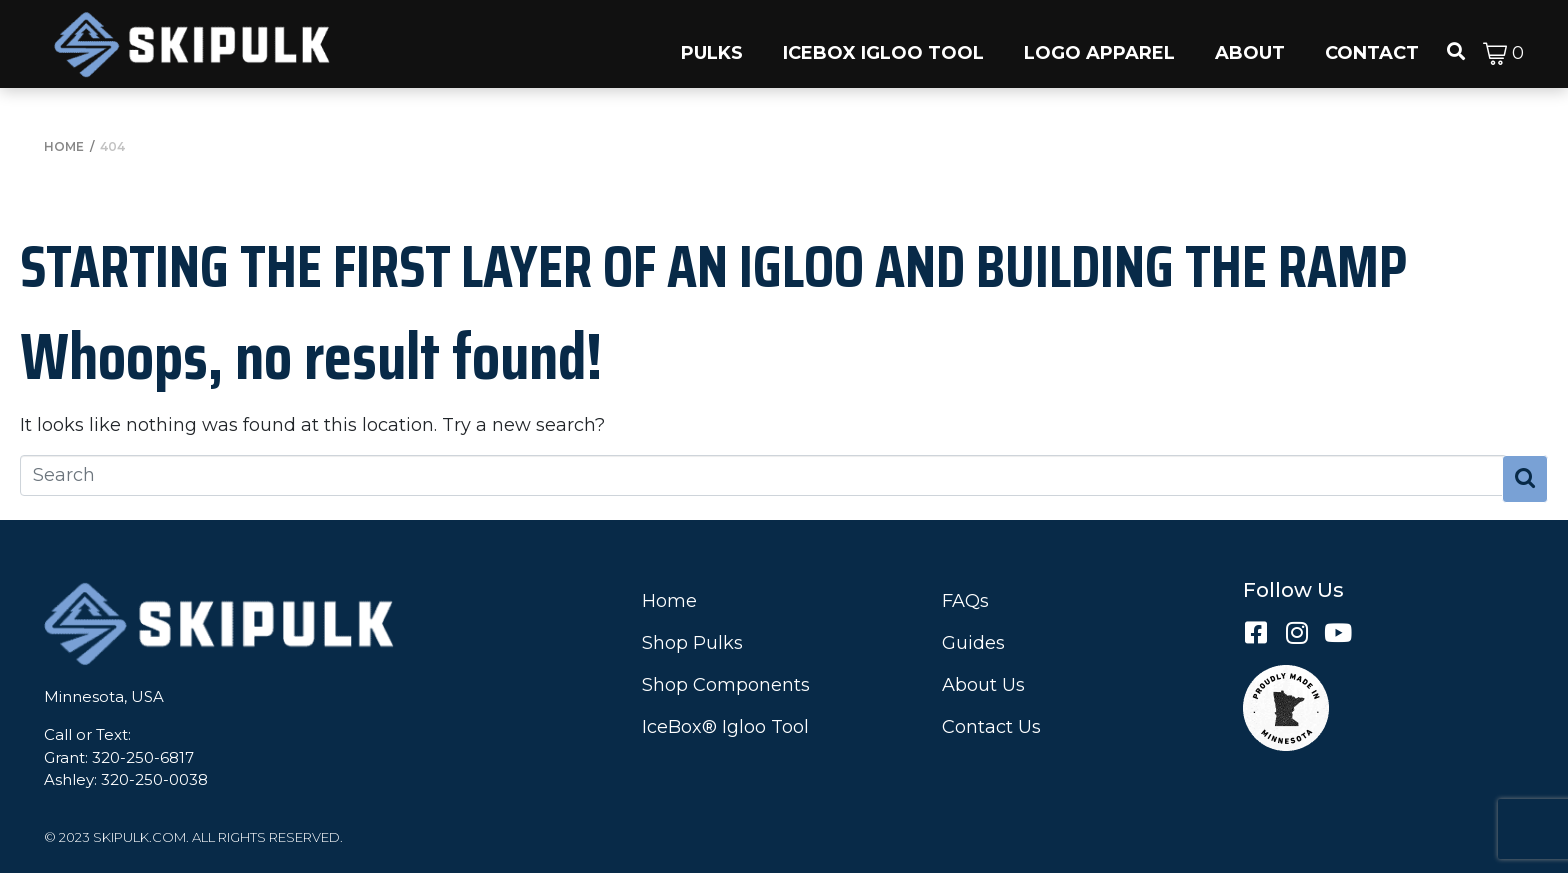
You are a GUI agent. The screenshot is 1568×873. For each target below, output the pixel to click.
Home (669, 601)
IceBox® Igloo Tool (725, 727)
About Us (983, 685)
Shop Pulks (692, 643)
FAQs (965, 601)
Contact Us (991, 727)
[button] (712, 43)
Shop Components (726, 685)
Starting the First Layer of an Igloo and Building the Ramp (713, 266)
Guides (973, 643)
